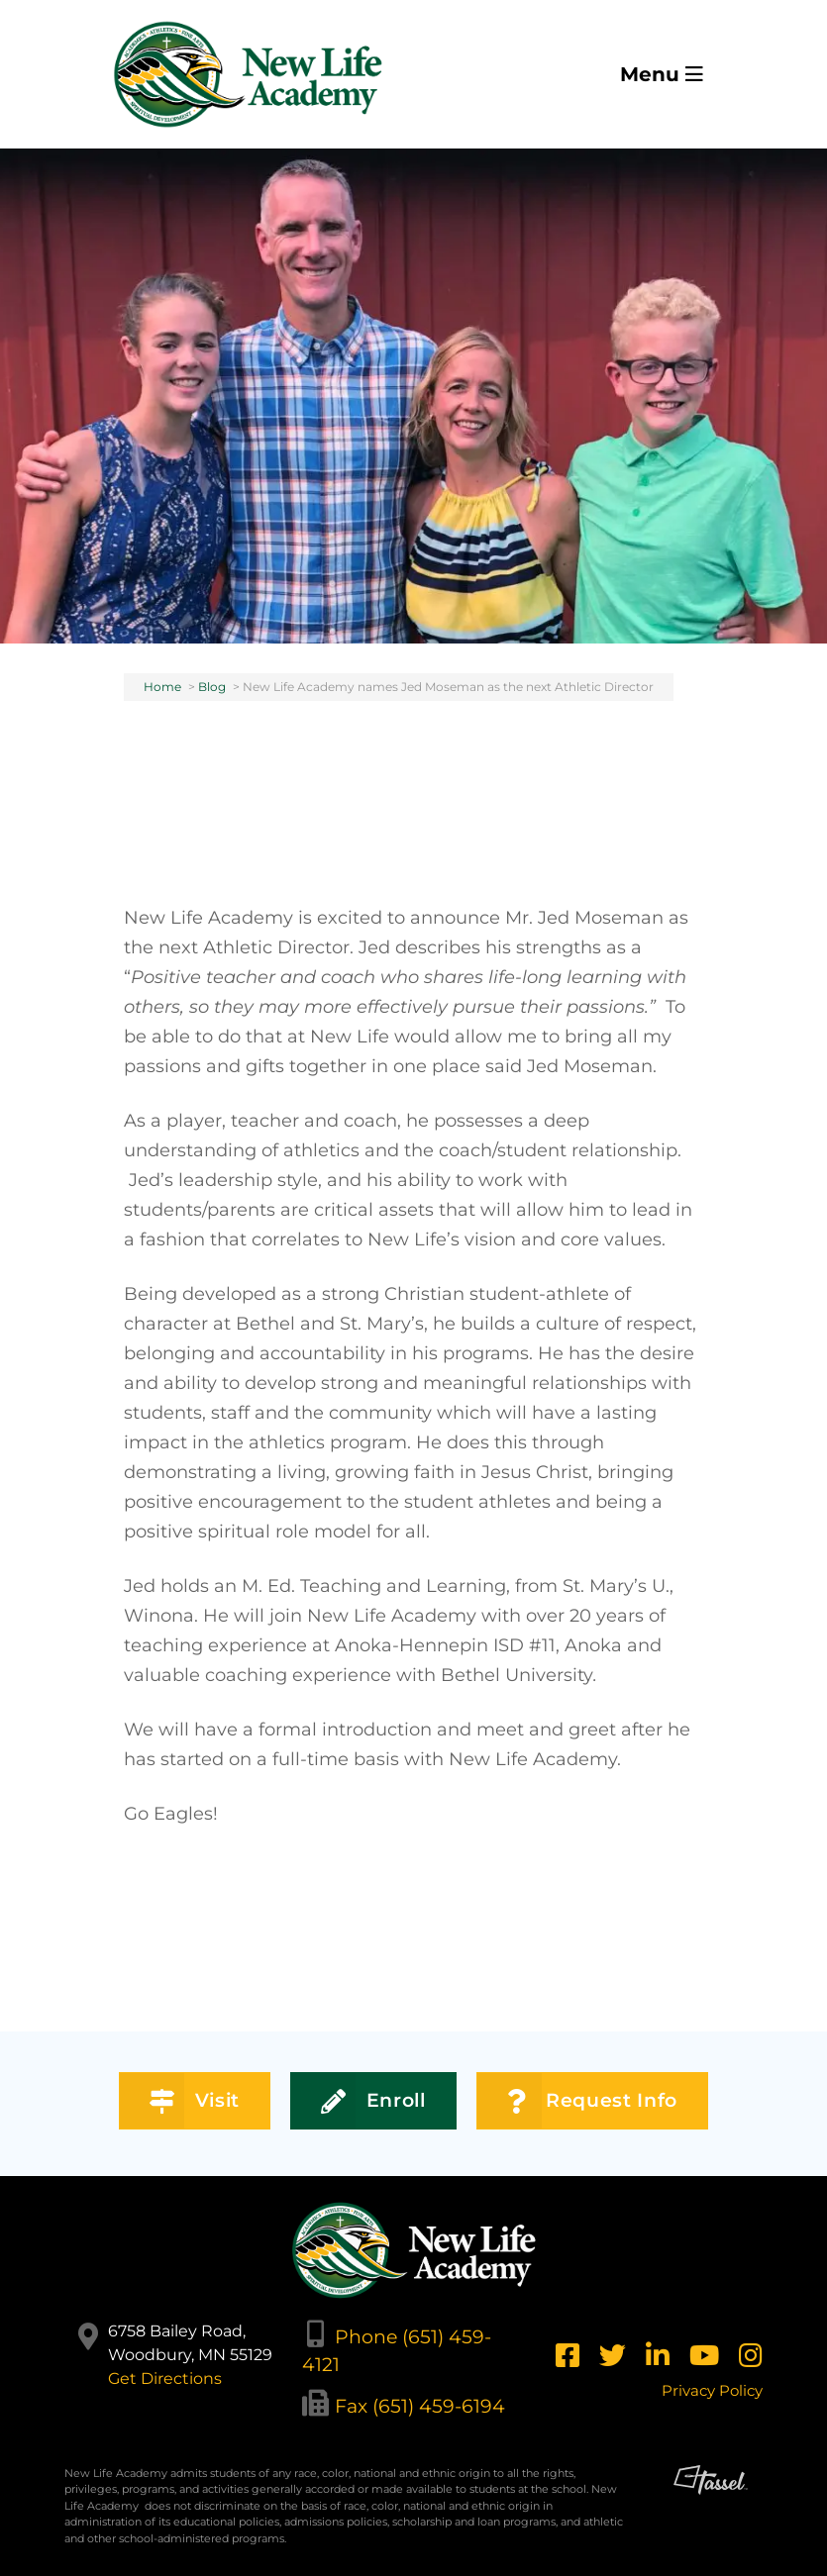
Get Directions (165, 2378)
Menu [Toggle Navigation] (661, 74)
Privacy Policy (712, 2390)
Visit (195, 2101)
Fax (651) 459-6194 (420, 2406)
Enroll (373, 2101)
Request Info (592, 2101)
